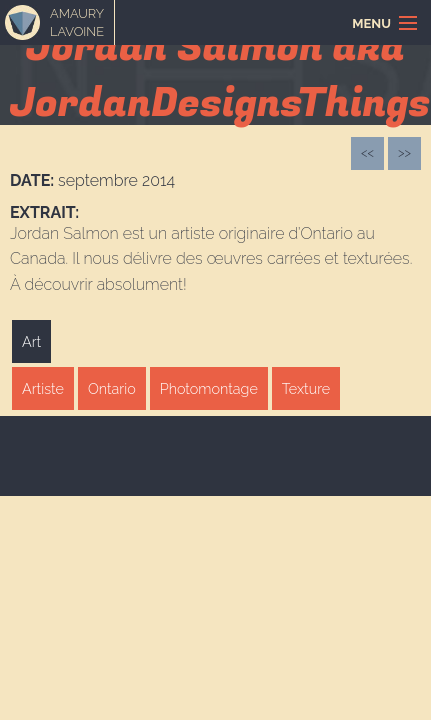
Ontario (112, 388)
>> (404, 152)
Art (31, 341)
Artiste (43, 388)
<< (367, 152)
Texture (306, 388)
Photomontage (209, 388)
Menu (371, 23)
